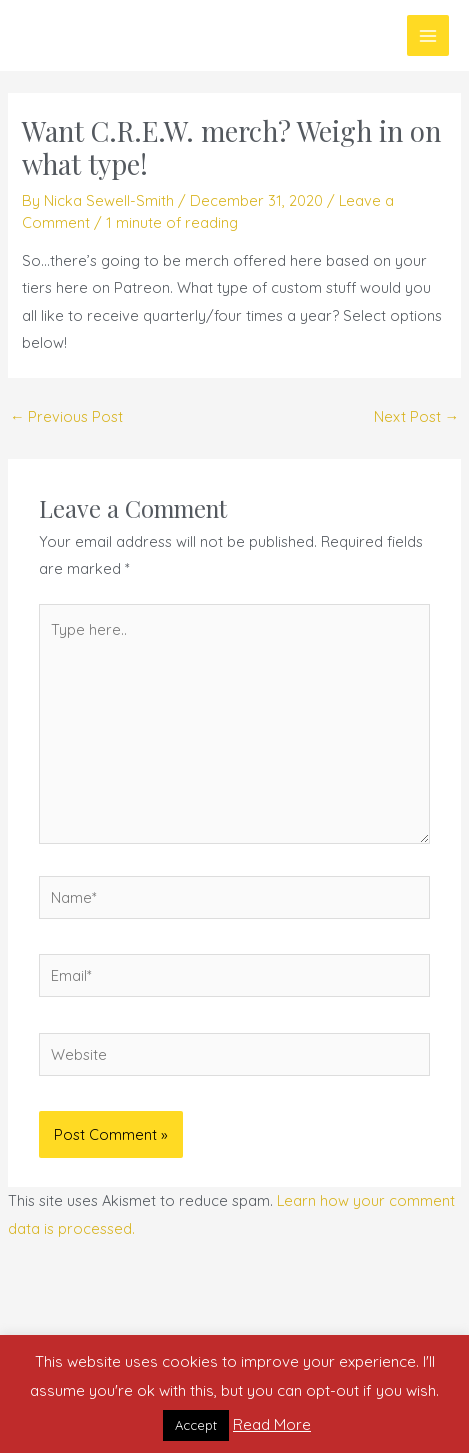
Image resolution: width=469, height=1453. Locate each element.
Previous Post (67, 416)
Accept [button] (196, 1425)
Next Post (417, 416)
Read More (272, 1424)
